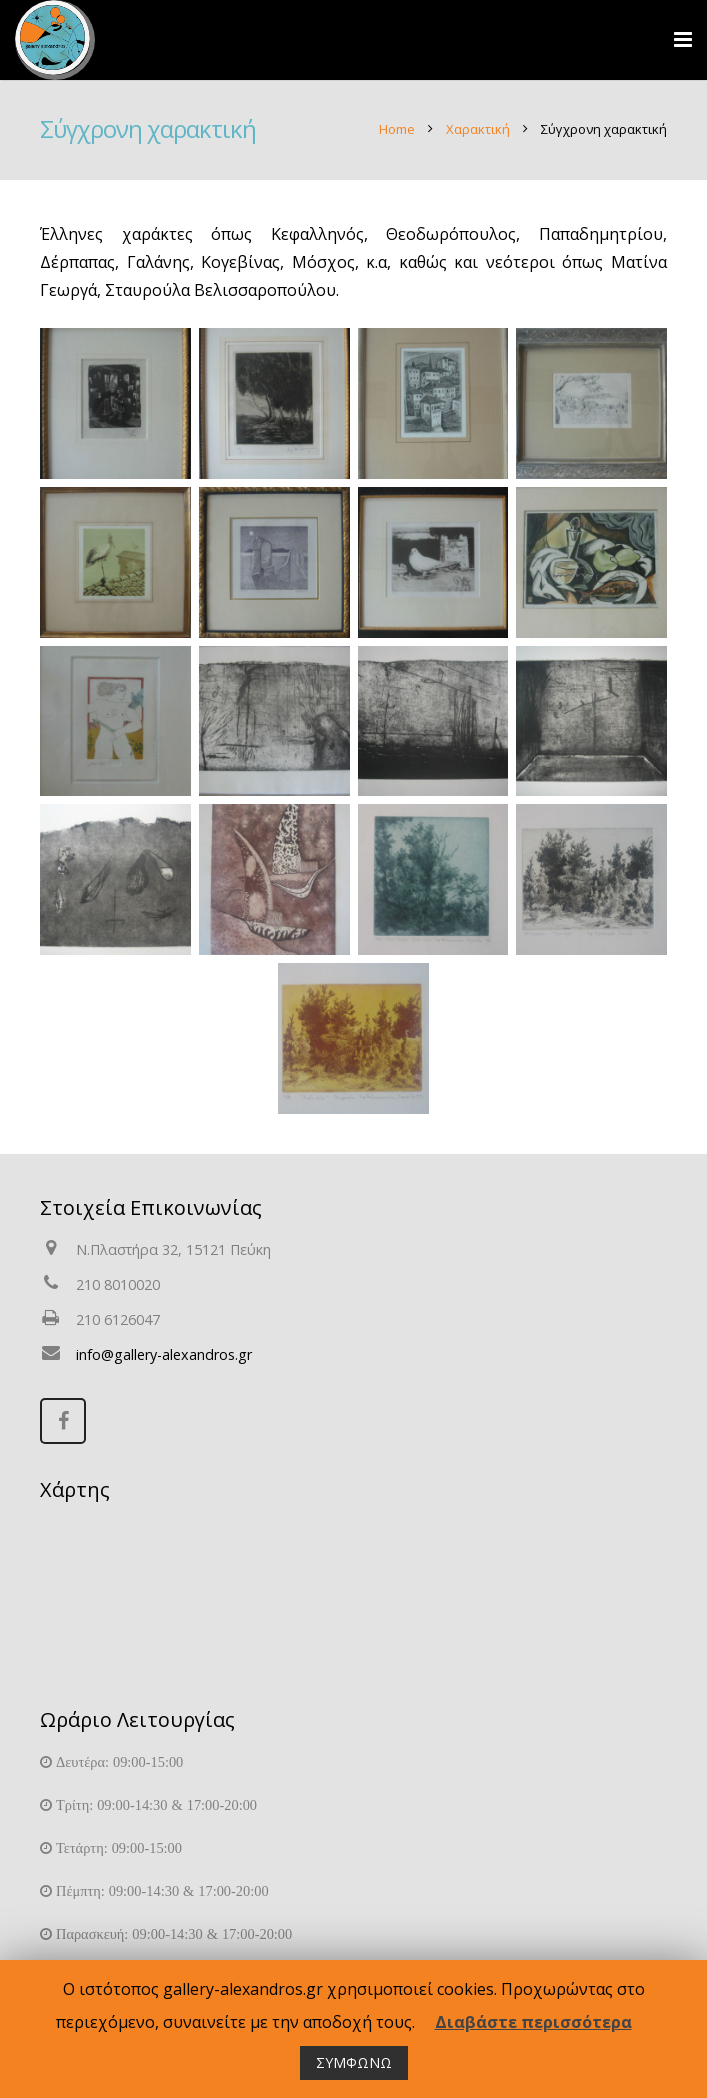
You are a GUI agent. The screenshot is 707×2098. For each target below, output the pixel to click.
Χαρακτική (478, 129)
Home (397, 129)
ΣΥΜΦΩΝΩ (354, 2062)
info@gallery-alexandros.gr (164, 1354)
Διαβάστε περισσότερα (533, 2022)
